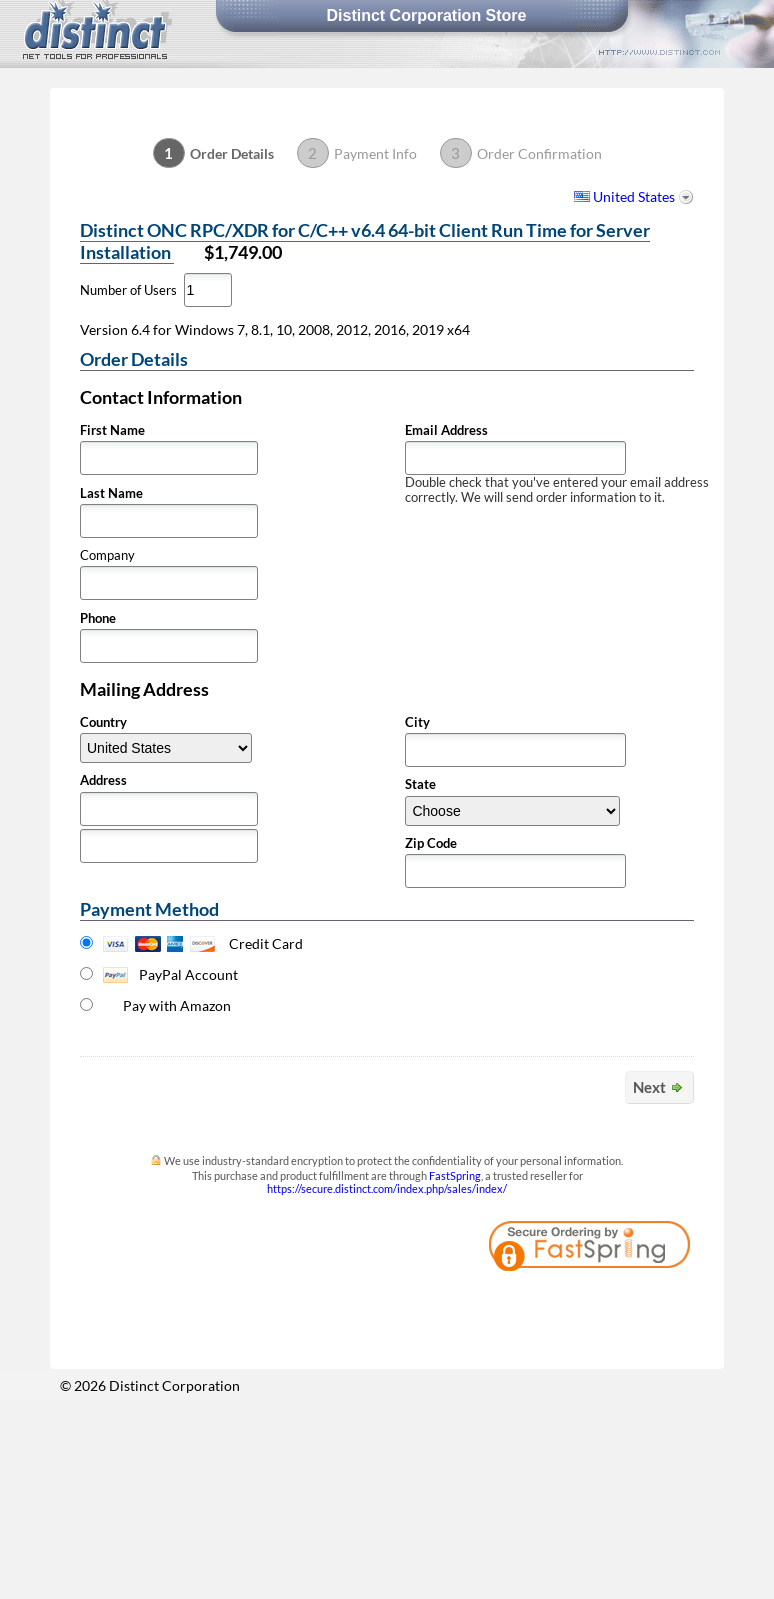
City (417, 722)
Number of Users (128, 290)
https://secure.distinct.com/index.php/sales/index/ (387, 1188)
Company (107, 555)
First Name (112, 430)
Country (103, 722)
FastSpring (455, 1175)
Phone (98, 618)
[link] (639, 1303)
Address (103, 780)
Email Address (446, 430)
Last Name (111, 493)
